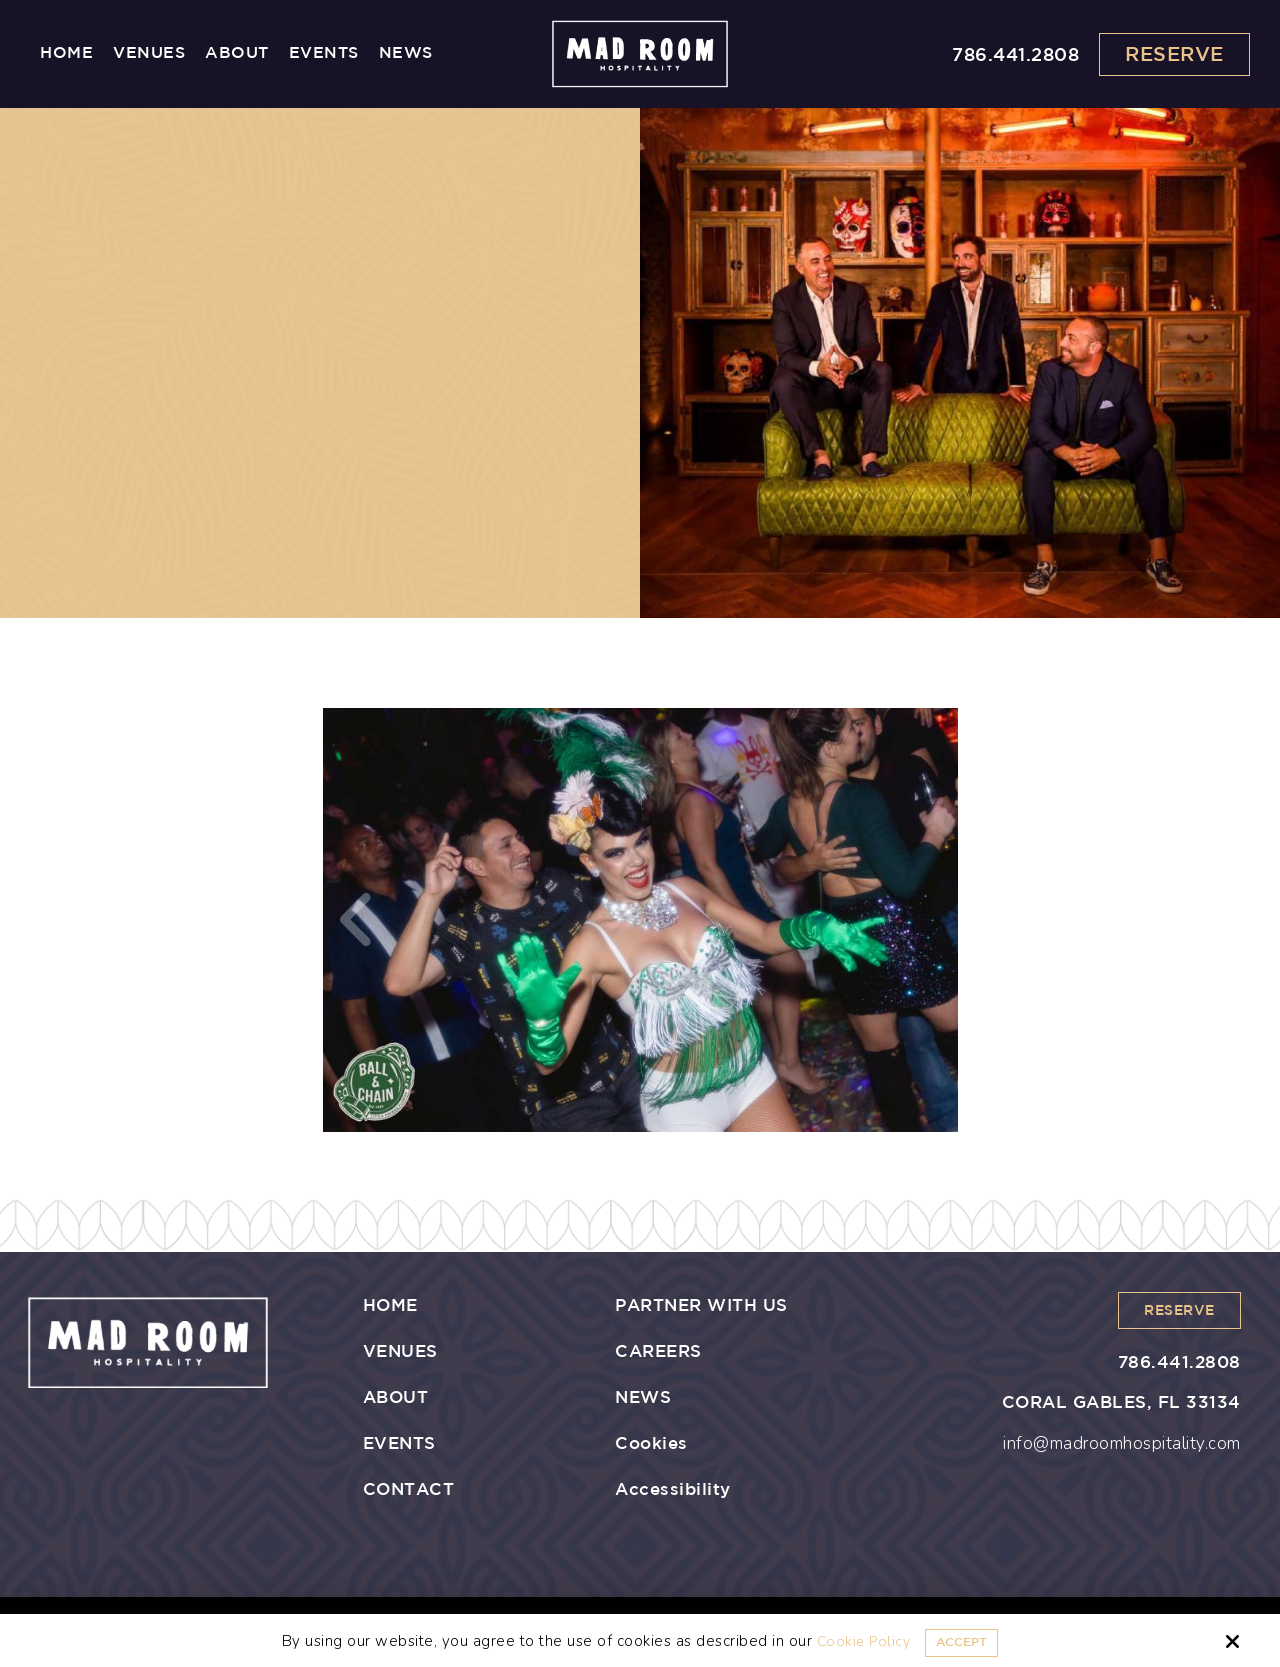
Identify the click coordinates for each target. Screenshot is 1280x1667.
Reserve (1174, 55)
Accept (963, 1641)
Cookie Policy (857, 1641)
